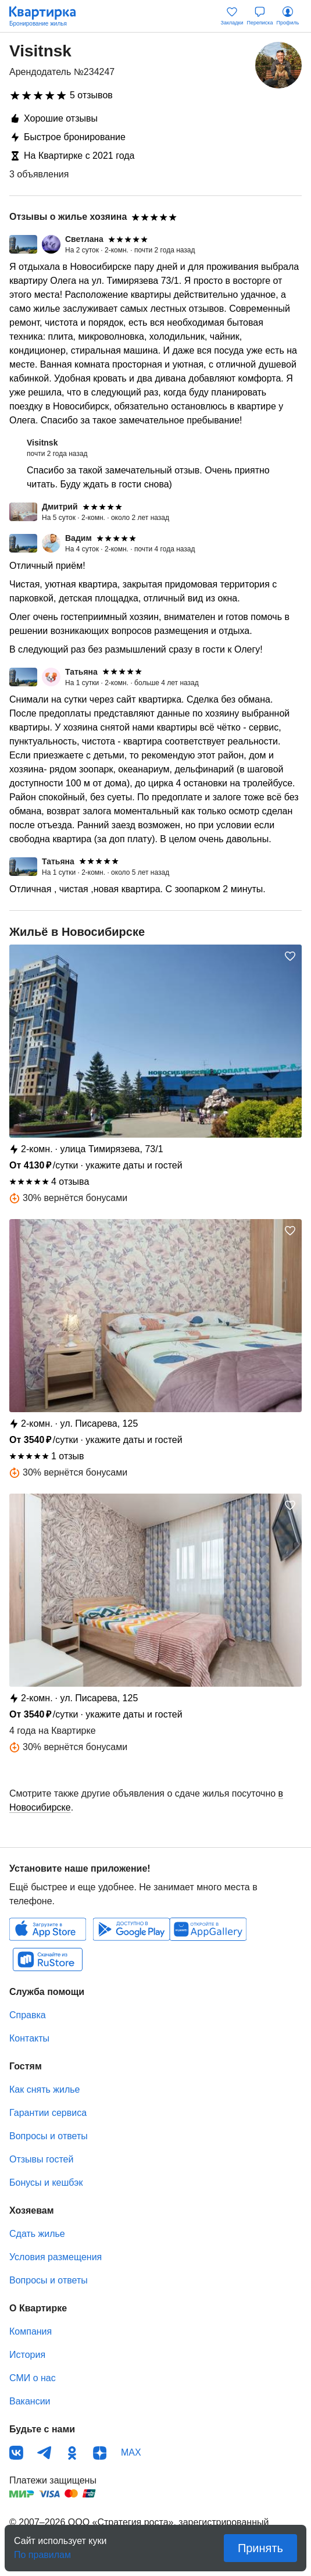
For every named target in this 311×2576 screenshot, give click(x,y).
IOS (47, 1929)
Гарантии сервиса (48, 2113)
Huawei (208, 1929)
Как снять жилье (44, 2089)
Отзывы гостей (41, 2159)
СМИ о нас (32, 2378)
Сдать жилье (37, 2234)
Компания (30, 2331)
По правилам (42, 2551)
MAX (131, 2452)
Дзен (100, 2453)
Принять (260, 2548)
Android (131, 1929)
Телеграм (44, 2453)
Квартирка (48, 16)
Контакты (29, 2038)
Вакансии (30, 2401)
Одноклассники (72, 2453)
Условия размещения (55, 2257)
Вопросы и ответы (48, 2136)
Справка (27, 2015)
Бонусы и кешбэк (46, 2182)
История (27, 2355)
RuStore (47, 1959)
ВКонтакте (16, 2453)
